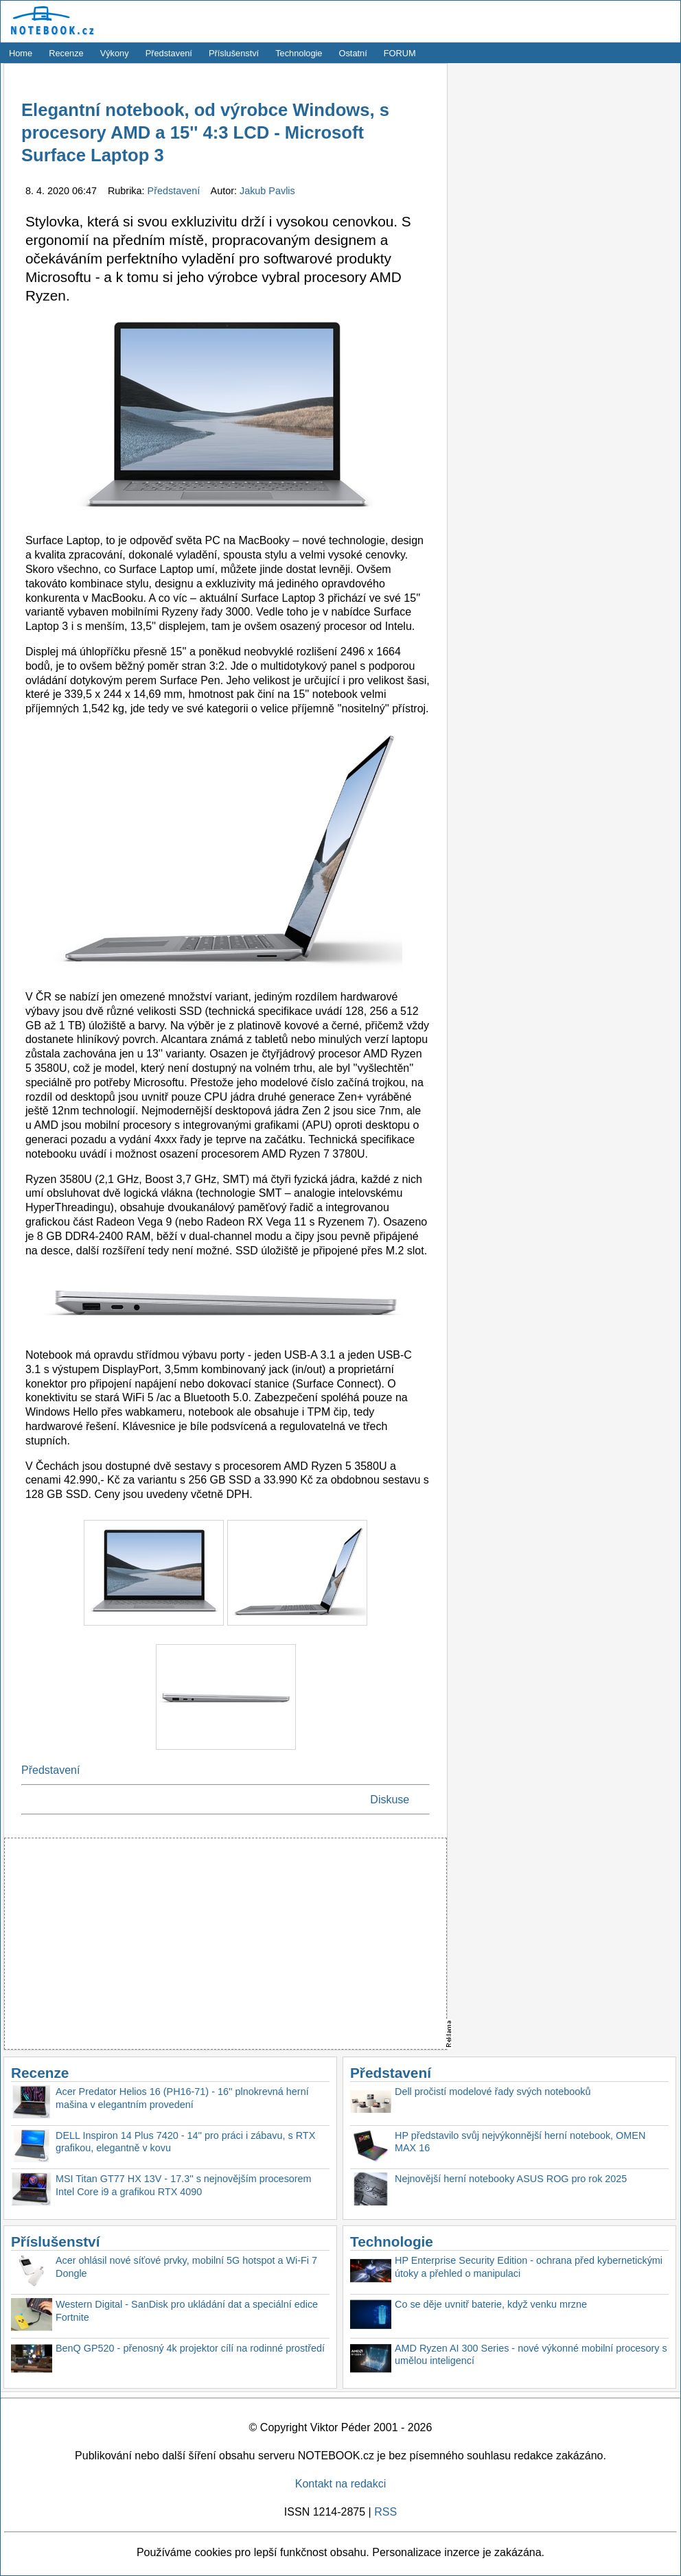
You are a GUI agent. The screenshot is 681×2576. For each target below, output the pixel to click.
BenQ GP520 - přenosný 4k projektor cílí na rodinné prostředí (190, 2348)
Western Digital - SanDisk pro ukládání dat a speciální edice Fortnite (187, 2311)
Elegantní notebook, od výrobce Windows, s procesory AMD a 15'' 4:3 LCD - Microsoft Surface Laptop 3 (205, 132)
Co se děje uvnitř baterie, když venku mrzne (491, 2304)
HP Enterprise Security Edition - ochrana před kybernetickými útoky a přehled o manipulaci (528, 2267)
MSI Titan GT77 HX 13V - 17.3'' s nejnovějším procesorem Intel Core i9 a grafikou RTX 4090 (184, 2185)
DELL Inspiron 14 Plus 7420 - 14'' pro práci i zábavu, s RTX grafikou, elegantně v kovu (185, 2142)
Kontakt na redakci (340, 2484)
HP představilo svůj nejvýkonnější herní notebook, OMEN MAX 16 (520, 2142)
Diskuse (389, 1799)
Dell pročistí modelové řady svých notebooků (493, 2091)
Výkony (114, 53)
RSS (385, 2512)
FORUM (400, 53)
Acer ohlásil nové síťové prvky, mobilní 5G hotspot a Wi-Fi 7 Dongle (186, 2267)
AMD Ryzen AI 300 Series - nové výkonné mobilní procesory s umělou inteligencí (531, 2355)
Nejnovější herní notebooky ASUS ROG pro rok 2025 (511, 2178)
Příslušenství (234, 53)
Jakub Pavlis (267, 190)
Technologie (298, 53)
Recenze (66, 53)
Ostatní (353, 53)
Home (20, 53)
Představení (169, 53)
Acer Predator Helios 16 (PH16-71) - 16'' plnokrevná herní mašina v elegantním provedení (182, 2098)
